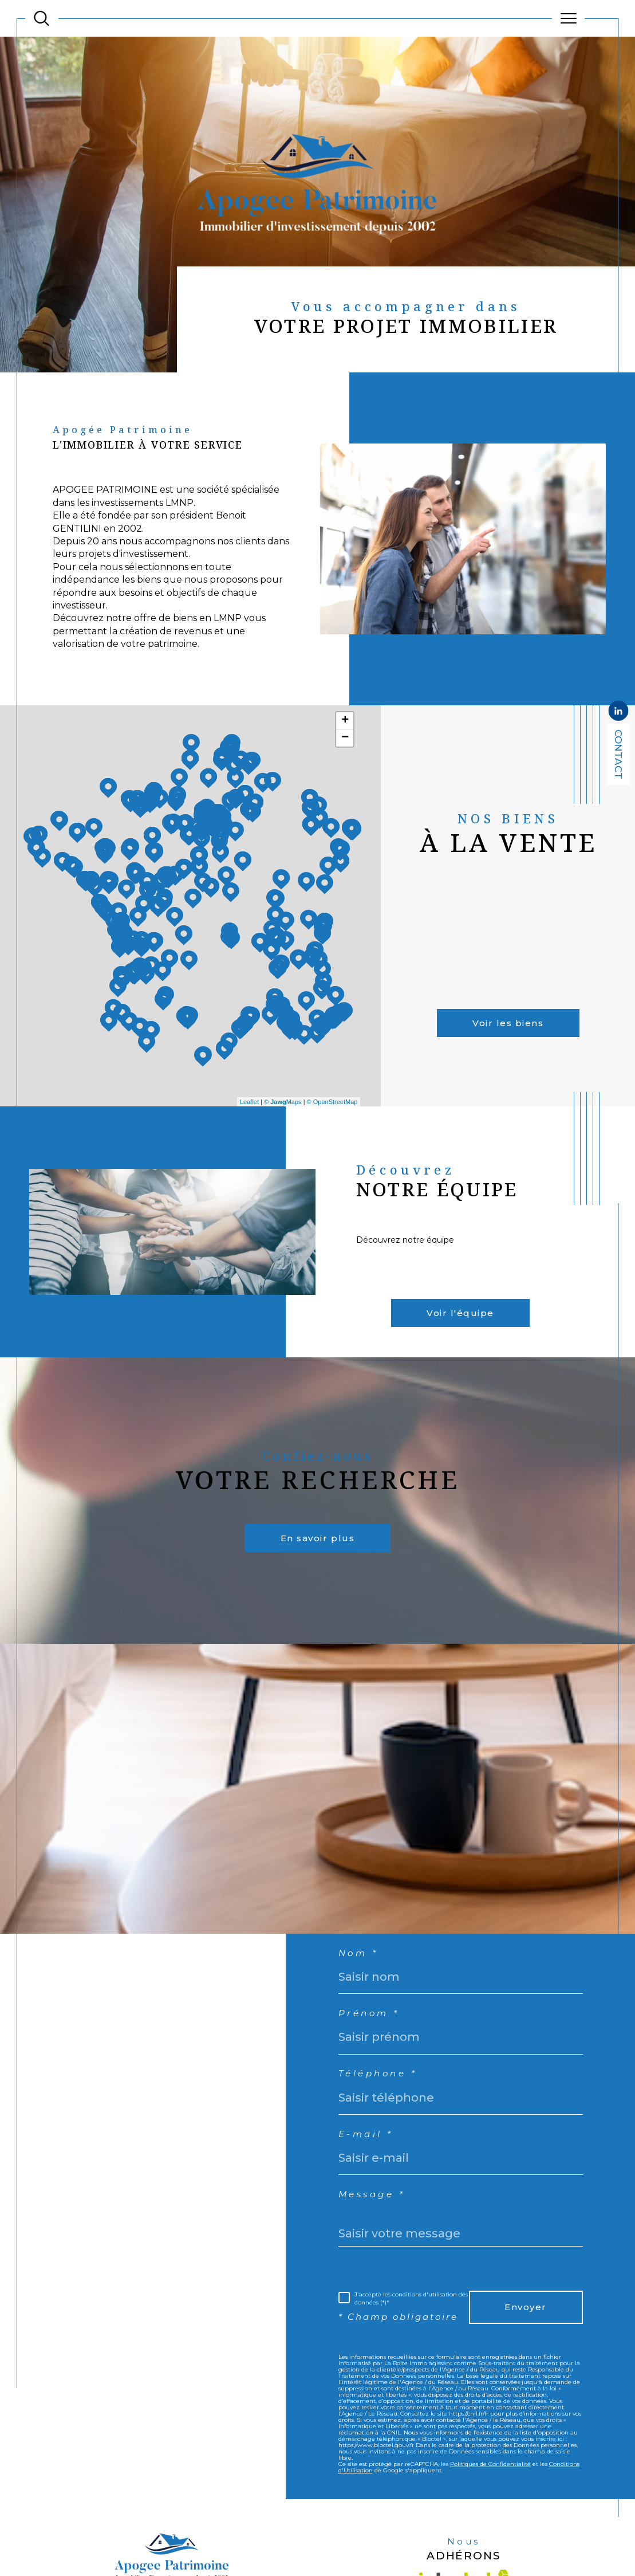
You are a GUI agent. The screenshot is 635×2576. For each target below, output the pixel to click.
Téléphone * (384, 2120)
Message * (376, 2248)
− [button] (345, 756)
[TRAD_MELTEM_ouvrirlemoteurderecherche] (41, 18)
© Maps (283, 1119)
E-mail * (370, 2184)
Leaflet (249, 1119)
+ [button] (345, 739)
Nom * (361, 1992)
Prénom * (373, 2056)
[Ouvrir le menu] (568, 18)
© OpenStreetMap (332, 1119)
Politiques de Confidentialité (490, 2538)
